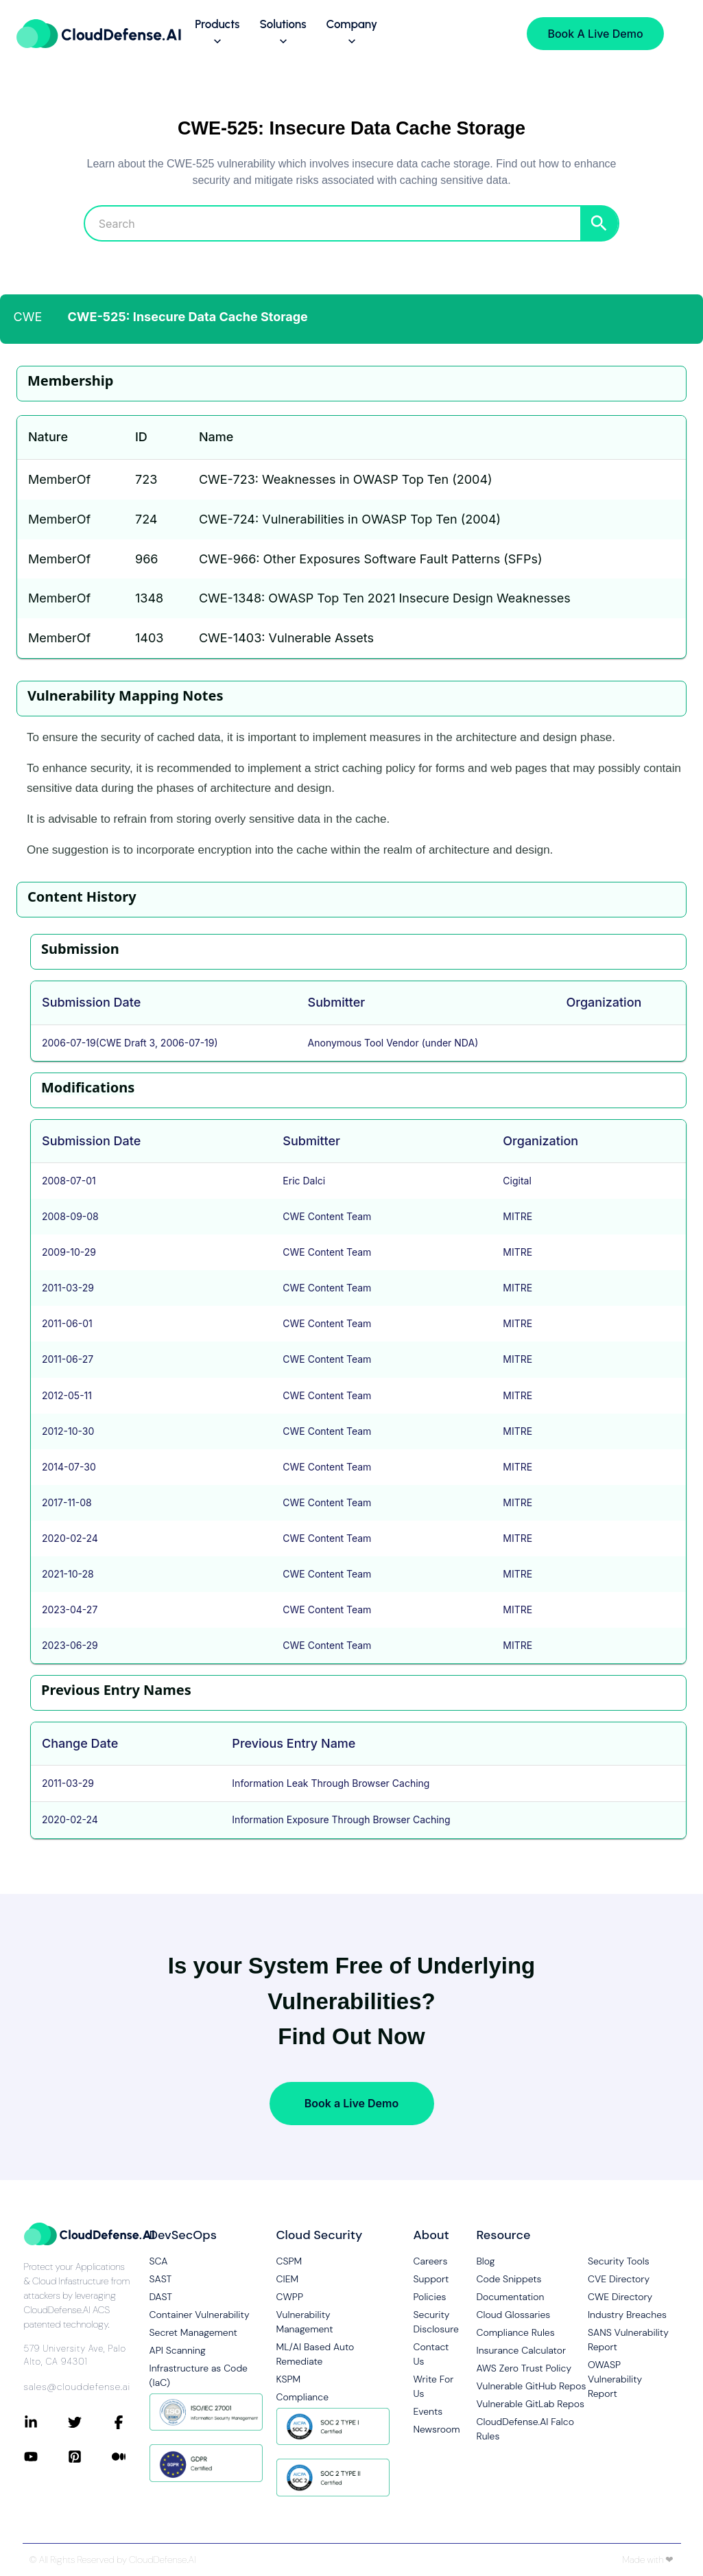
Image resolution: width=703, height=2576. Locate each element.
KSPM (288, 2379)
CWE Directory (620, 2297)
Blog (485, 2261)
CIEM (287, 2279)
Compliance (302, 2397)
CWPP (289, 2297)
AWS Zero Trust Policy (523, 2368)
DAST (161, 2297)
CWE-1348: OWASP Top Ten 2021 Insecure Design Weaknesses (385, 598)
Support (431, 2279)
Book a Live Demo (351, 2103)
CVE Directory (619, 2279)
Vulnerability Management (304, 2321)
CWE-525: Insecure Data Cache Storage (188, 316)
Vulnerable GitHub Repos (531, 2386)
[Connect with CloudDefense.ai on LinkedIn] (46, 2422)
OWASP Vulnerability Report (615, 2379)
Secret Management (193, 2332)
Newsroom (434, 2429)
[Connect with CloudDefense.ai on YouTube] (46, 2456)
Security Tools (619, 2261)
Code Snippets (508, 2279)
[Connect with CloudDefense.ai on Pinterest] (90, 2456)
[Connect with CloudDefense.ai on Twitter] (90, 2422)
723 (146, 479)
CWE (28, 316)
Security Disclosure (434, 2321)
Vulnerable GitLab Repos (530, 2404)
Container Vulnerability (200, 2314)
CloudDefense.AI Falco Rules (524, 2428)
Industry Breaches (627, 2314)
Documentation (510, 2297)
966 (146, 559)
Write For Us (434, 2386)
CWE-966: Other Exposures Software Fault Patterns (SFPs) (371, 559)
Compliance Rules (515, 2332)
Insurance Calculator (521, 2350)
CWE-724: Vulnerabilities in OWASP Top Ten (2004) (350, 519)
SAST (161, 2279)
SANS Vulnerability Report (628, 2339)
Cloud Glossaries (513, 2314)
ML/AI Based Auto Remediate (315, 2354)
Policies (430, 2297)
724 (146, 519)
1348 (149, 598)
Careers (431, 2261)
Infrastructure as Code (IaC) (199, 2375)
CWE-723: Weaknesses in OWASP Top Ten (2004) (345, 479)
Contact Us (431, 2354)
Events (428, 2411)
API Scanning (178, 2350)
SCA (159, 2261)
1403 (149, 638)
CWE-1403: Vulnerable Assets (286, 638)
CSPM (289, 2261)
